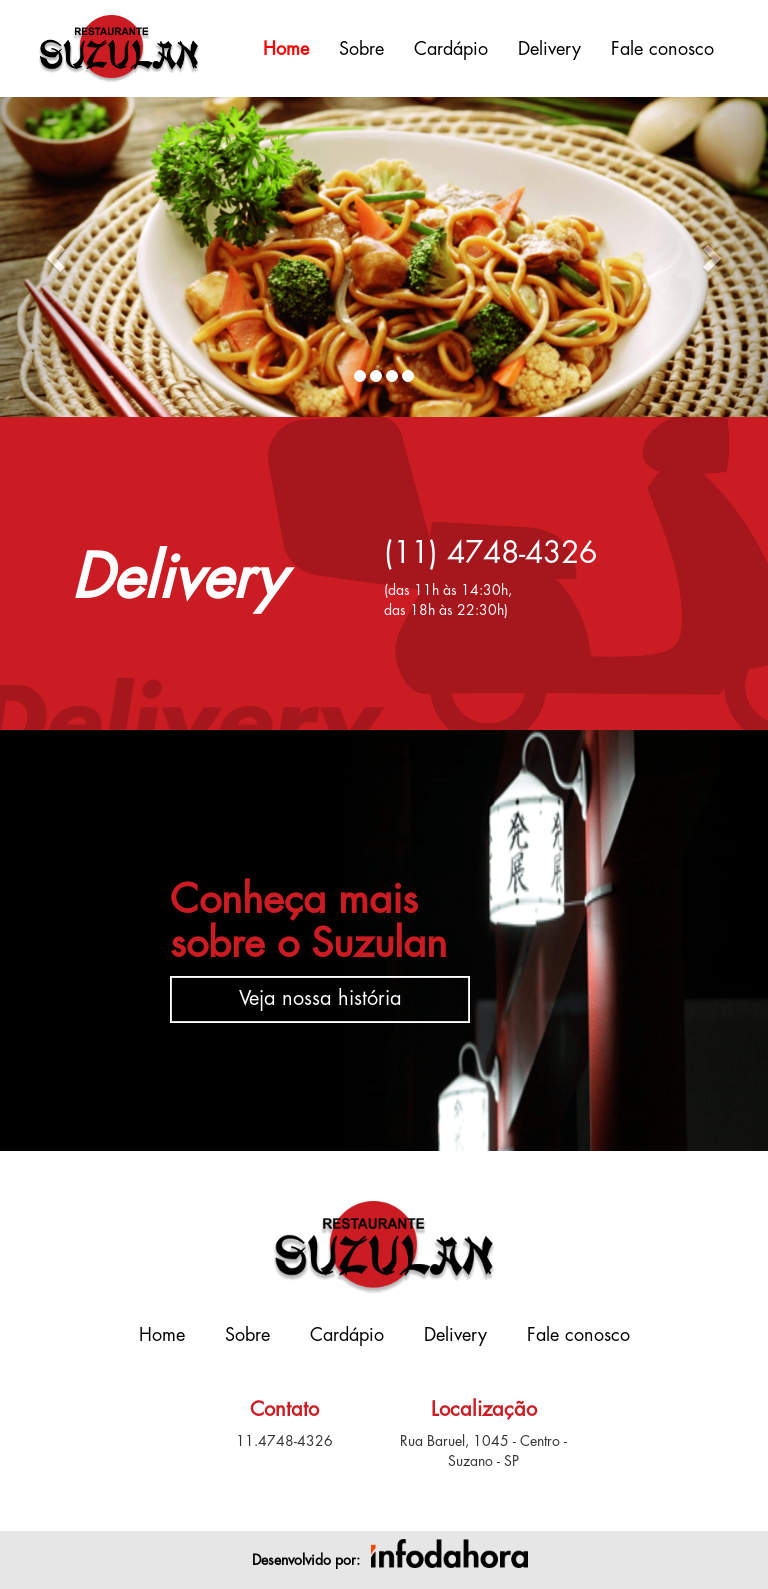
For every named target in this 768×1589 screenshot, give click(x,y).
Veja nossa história (320, 998)
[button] (57, 257)
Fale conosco (662, 49)
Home (286, 49)
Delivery (549, 49)
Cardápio (451, 49)
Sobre (361, 49)
